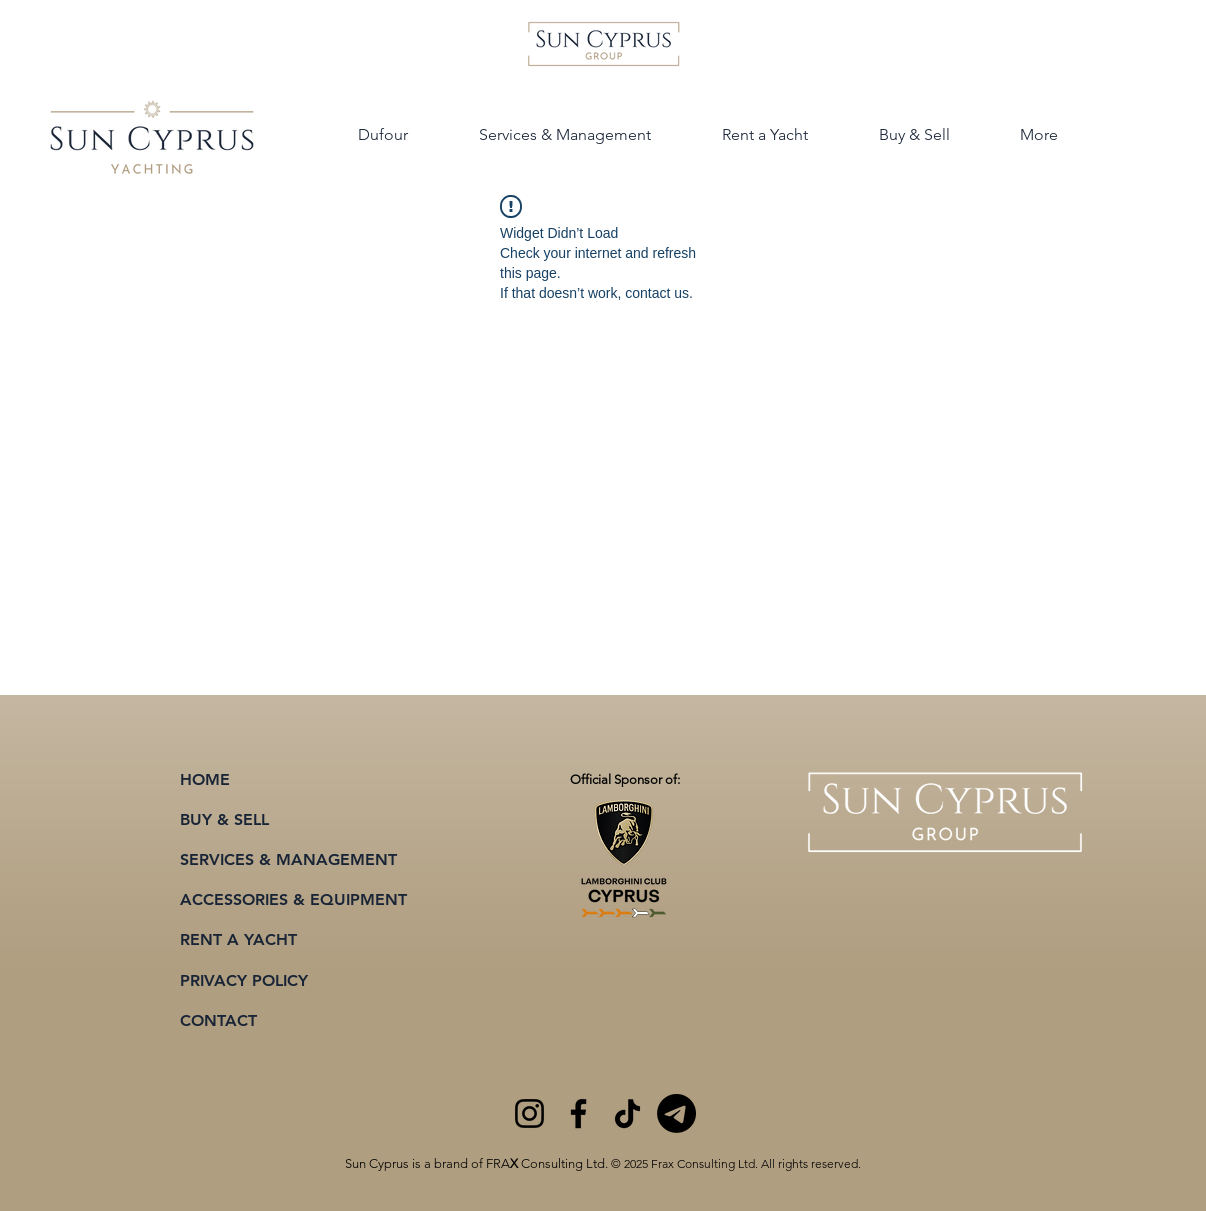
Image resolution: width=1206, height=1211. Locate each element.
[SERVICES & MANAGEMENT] (301, 860)
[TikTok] (627, 1113)
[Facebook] (578, 1113)
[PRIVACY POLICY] (270, 981)
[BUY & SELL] (270, 820)
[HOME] (270, 780)
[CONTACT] (270, 1021)
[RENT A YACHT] (270, 940)
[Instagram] (529, 1113)
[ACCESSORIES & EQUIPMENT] (301, 900)
